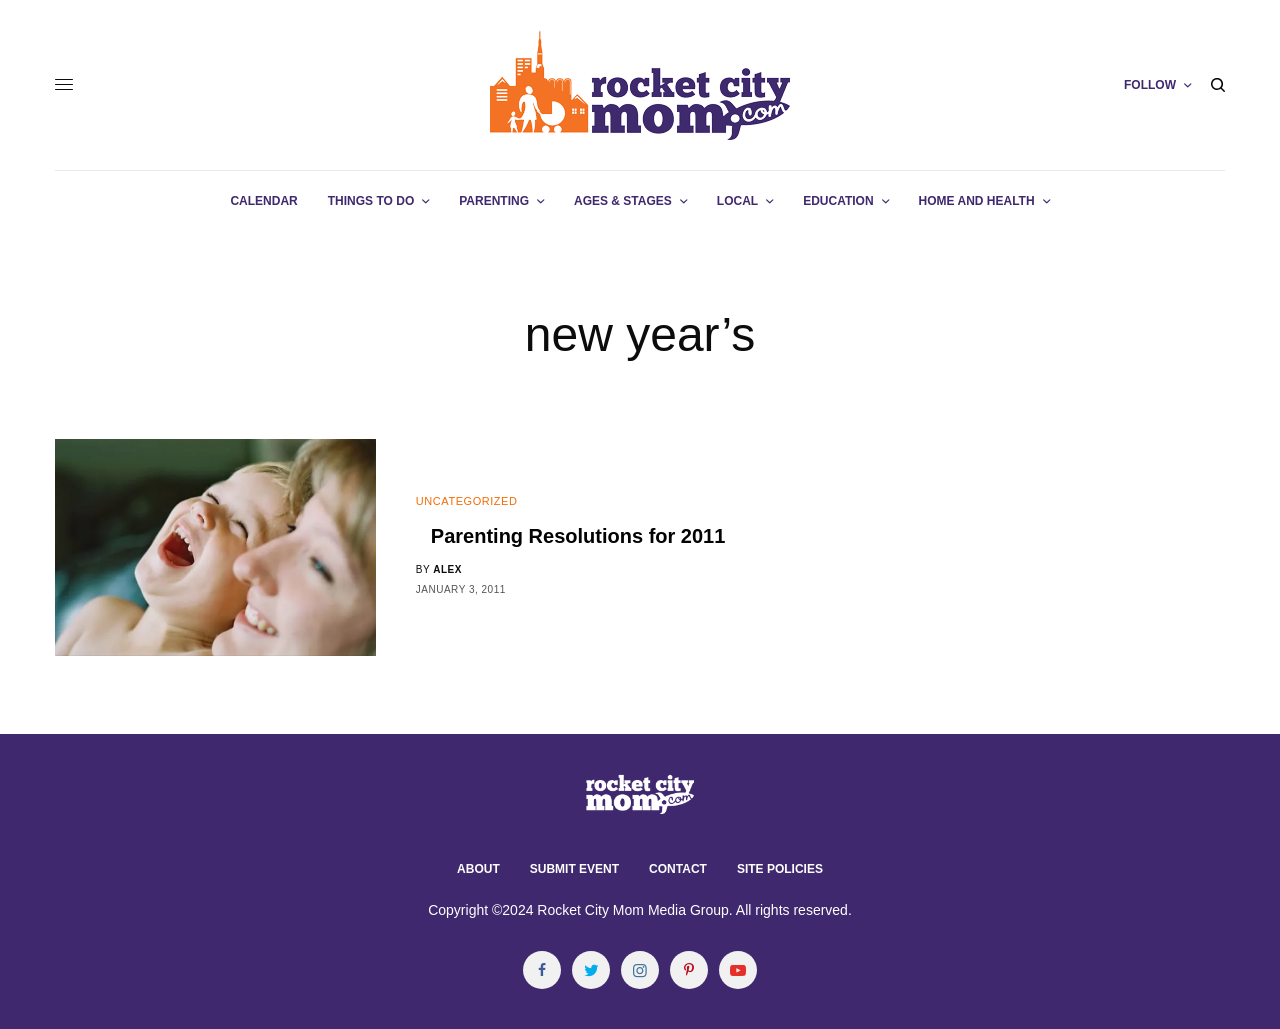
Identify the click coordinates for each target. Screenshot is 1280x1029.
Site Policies (780, 869)
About (478, 869)
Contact (678, 869)
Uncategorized (467, 501)
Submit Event (574, 869)
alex (447, 569)
